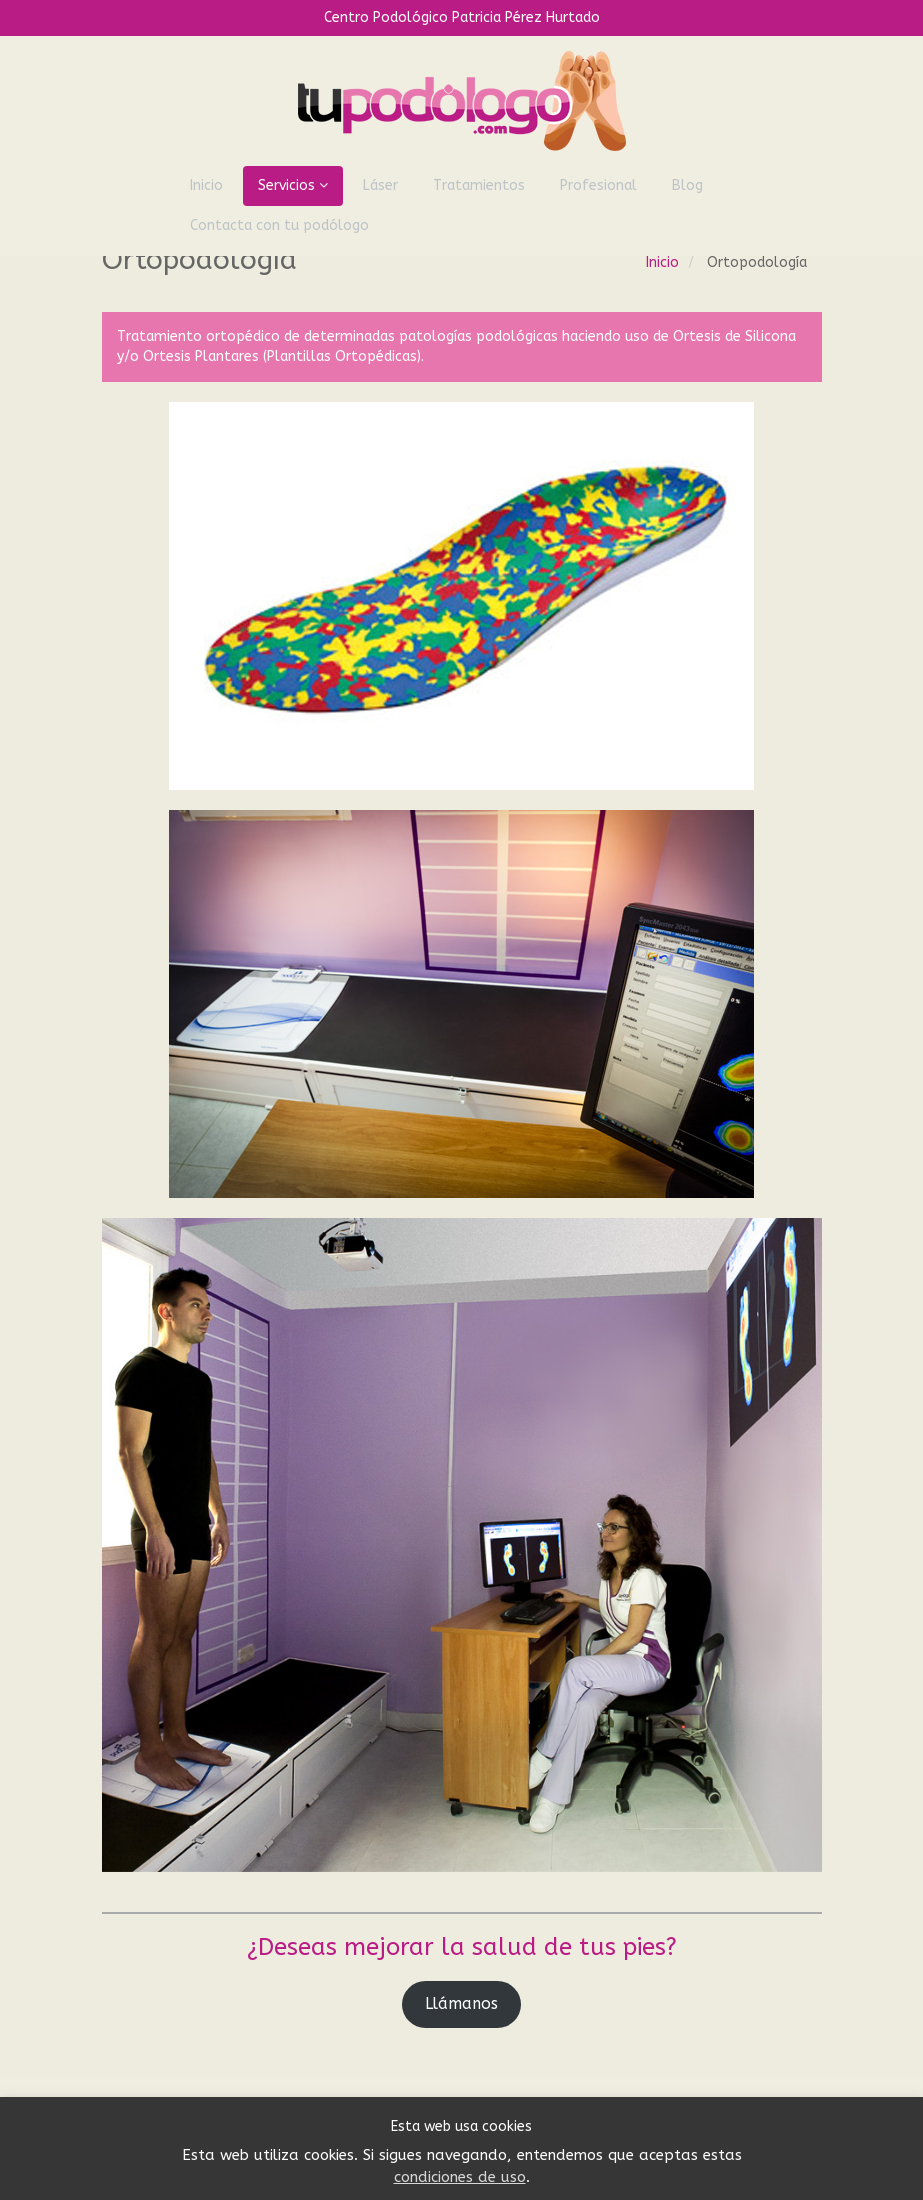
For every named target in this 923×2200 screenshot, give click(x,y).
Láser (380, 185)
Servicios (293, 185)
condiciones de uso (460, 2177)
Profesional (598, 185)
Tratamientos (479, 185)
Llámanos (461, 2004)
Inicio (206, 185)
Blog (687, 185)
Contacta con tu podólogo (279, 225)
